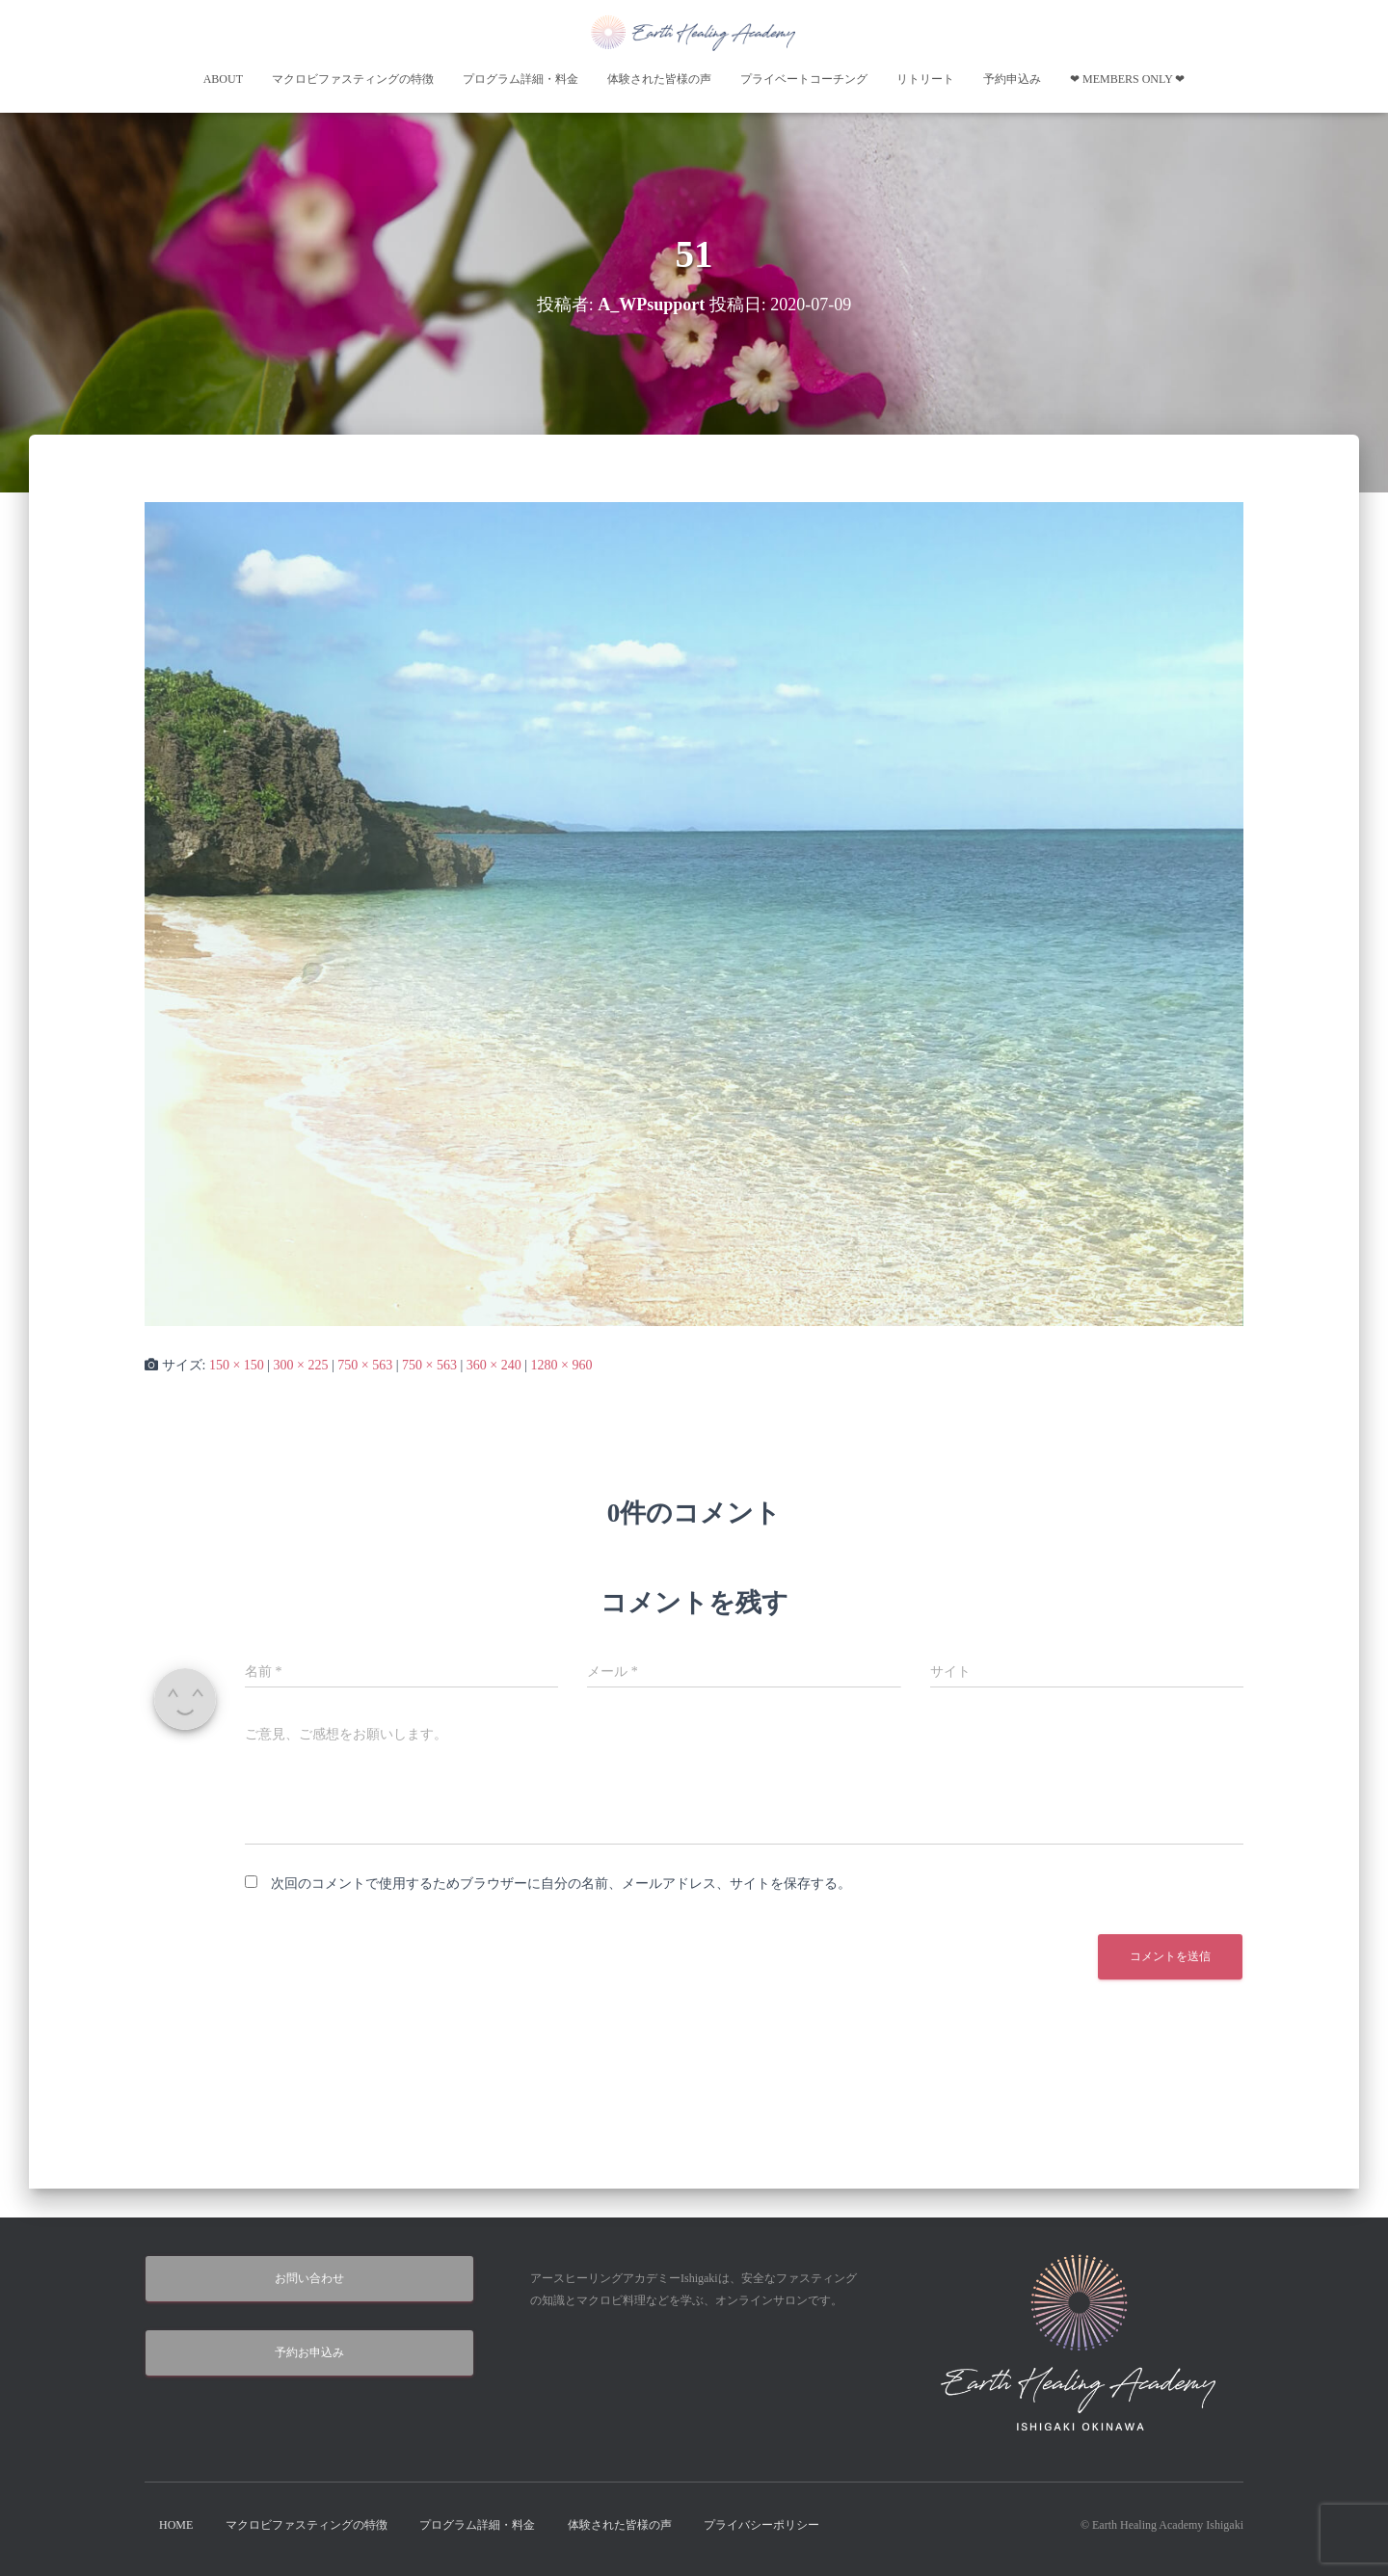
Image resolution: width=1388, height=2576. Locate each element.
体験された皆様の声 (659, 79)
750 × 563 (364, 1365)
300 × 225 (301, 1365)
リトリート (925, 79)
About (223, 79)
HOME (176, 2525)
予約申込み (1012, 79)
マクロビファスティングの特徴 (353, 79)
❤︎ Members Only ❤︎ (1127, 79)
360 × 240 (494, 1365)
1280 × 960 (561, 1365)
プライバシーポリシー (761, 2525)
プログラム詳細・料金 (520, 79)
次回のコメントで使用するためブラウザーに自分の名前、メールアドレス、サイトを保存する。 (561, 1883)
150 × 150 (236, 1365)
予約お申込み (309, 2352)
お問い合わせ (309, 2278)
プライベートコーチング (804, 79)
